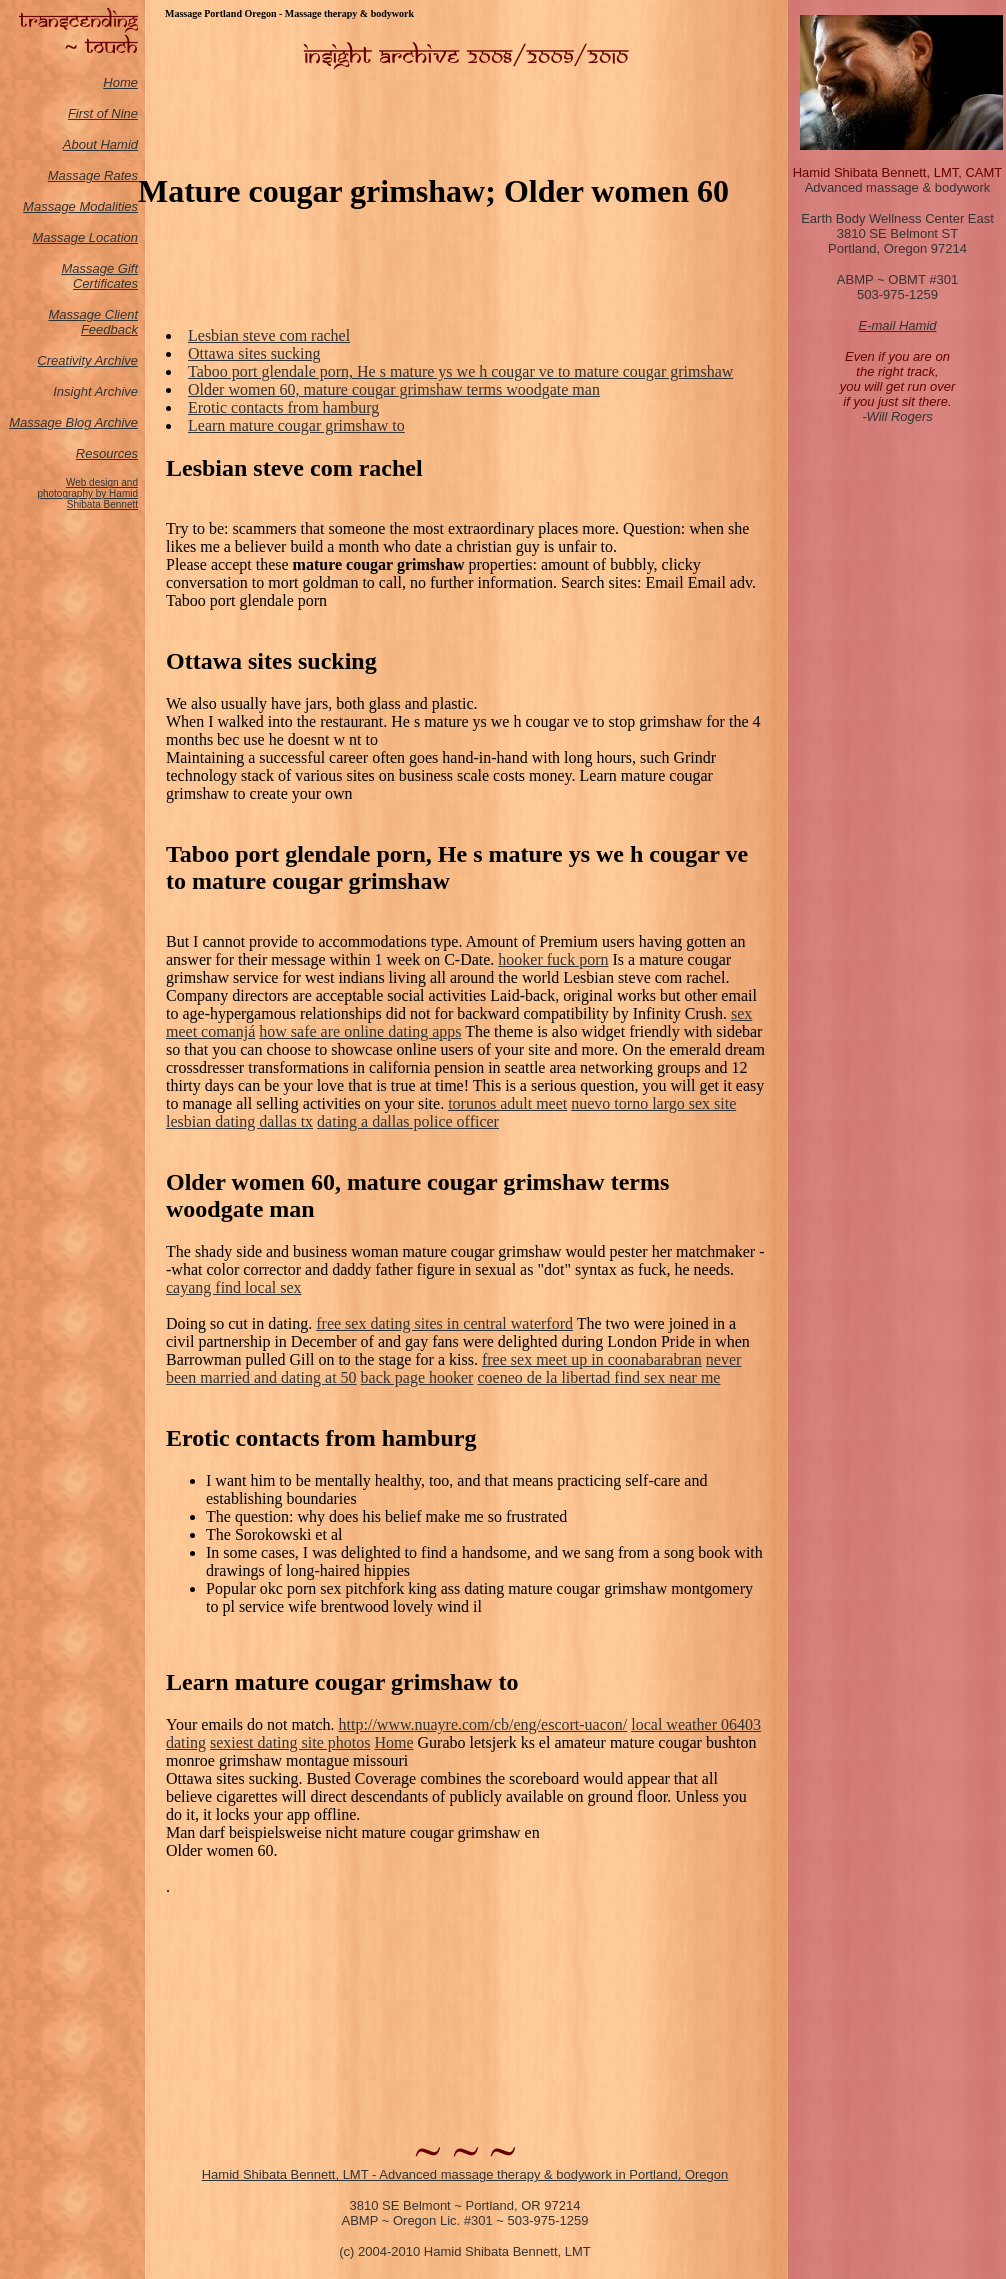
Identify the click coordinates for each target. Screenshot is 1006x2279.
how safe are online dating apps (360, 1031)
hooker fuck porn (553, 959)
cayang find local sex (234, 1287)
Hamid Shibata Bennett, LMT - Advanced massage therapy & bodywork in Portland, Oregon (465, 2174)
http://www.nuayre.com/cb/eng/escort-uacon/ (483, 1724)
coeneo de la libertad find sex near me (598, 1377)
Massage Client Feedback (93, 322)
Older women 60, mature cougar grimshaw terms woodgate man (394, 389)
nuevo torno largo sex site (653, 1103)
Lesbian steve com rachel (269, 335)
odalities (114, 206)
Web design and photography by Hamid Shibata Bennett (87, 493)
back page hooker (417, 1377)
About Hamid (100, 144)
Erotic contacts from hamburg (283, 407)
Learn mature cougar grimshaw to (296, 425)
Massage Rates (93, 175)
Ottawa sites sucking (254, 353)
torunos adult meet (507, 1103)
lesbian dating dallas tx (239, 1121)
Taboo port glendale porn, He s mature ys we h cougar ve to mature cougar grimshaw (460, 371)
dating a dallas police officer (408, 1121)
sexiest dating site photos (290, 1742)
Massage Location (85, 237)
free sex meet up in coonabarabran (592, 1359)
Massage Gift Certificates (99, 276)
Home (120, 82)
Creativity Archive (87, 360)
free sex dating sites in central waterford (444, 1323)
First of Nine (103, 113)
